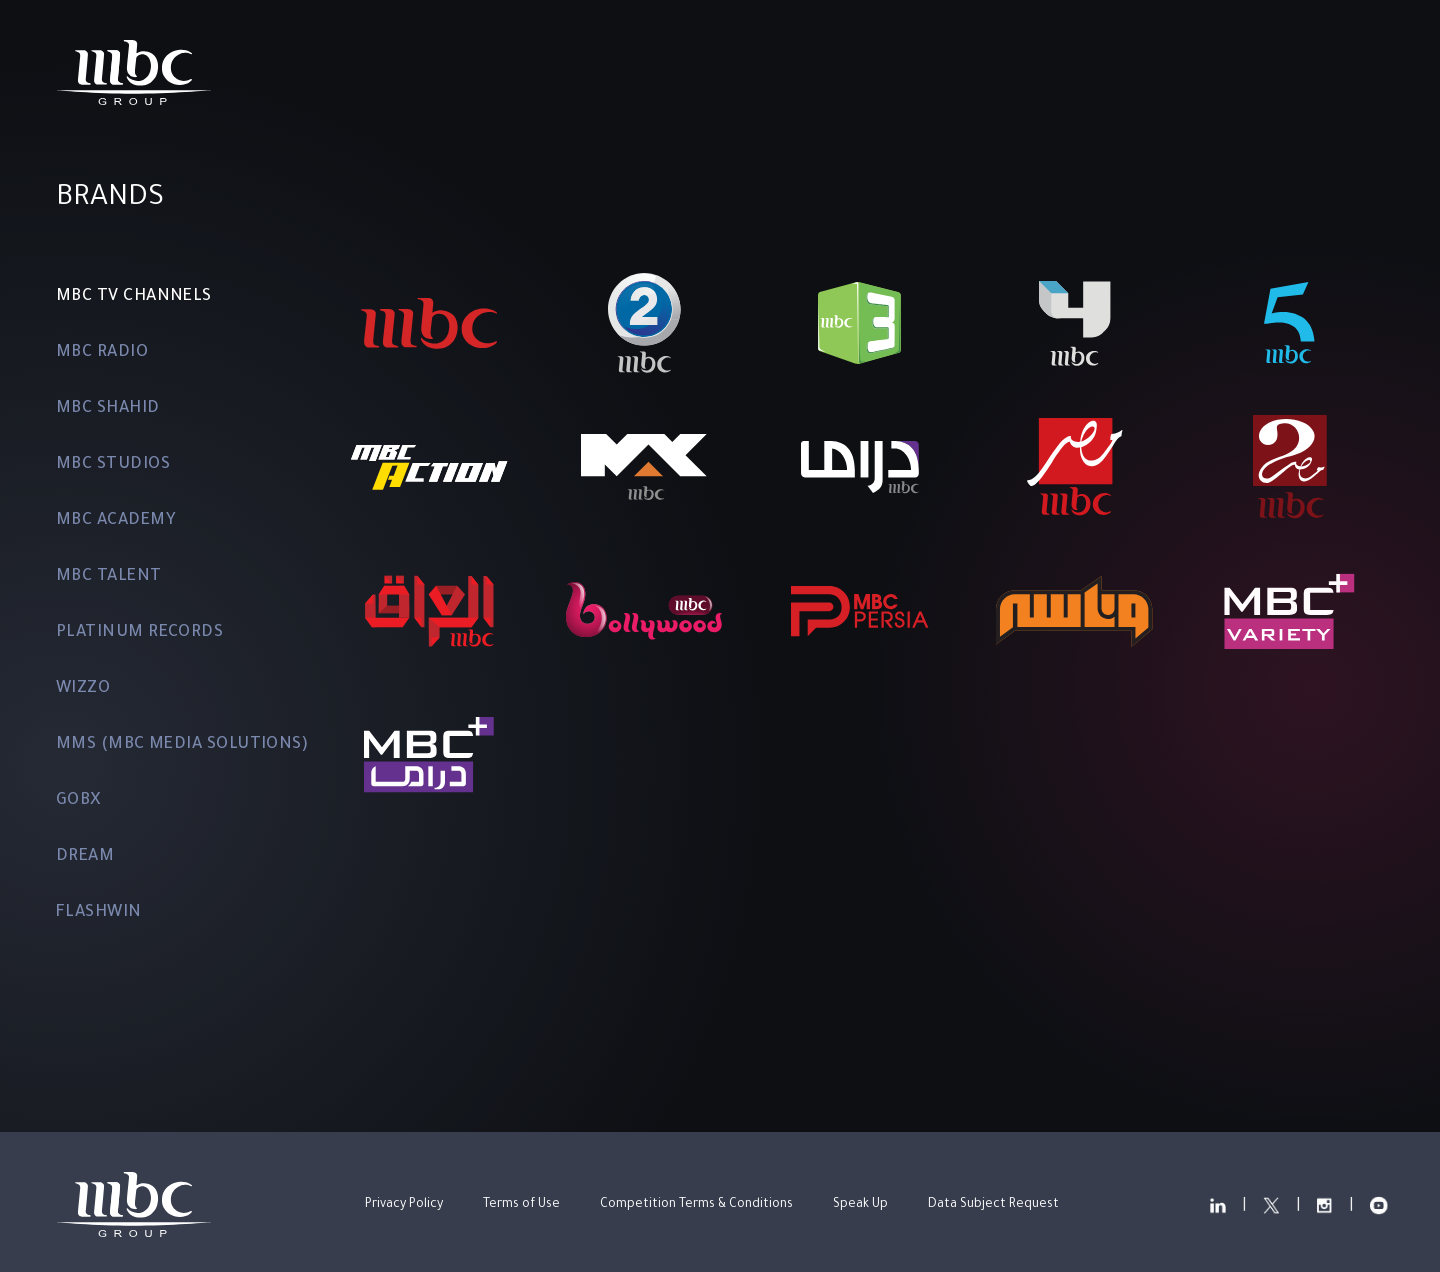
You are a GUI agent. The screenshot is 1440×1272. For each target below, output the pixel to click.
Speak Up (860, 1205)
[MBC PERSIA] (860, 611)
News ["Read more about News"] (922, 73)
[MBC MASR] (1075, 467)
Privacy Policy (404, 1205)
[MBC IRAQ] (429, 611)
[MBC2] (644, 323)
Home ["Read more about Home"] (353, 73)
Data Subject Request (993, 1205)
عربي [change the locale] (1365, 72)
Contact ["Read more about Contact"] (1035, 72)
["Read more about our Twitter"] (1180, 73)
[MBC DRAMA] (860, 467)
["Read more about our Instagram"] (1241, 73)
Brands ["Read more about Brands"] (592, 73)
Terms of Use (521, 1205)
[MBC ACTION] (429, 467)
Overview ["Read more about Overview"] (469, 73)
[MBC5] (1290, 323)
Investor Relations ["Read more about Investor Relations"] (761, 73)
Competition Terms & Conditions (696, 1205)
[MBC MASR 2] (1290, 467)
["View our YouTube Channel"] (1304, 73)
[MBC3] (860, 323)
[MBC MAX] (644, 467)
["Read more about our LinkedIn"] (1117, 73)
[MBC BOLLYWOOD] (644, 611)
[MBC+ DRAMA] (429, 755)
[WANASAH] (1075, 611)
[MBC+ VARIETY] (1290, 611)
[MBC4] (1075, 323)
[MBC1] (429, 323)
